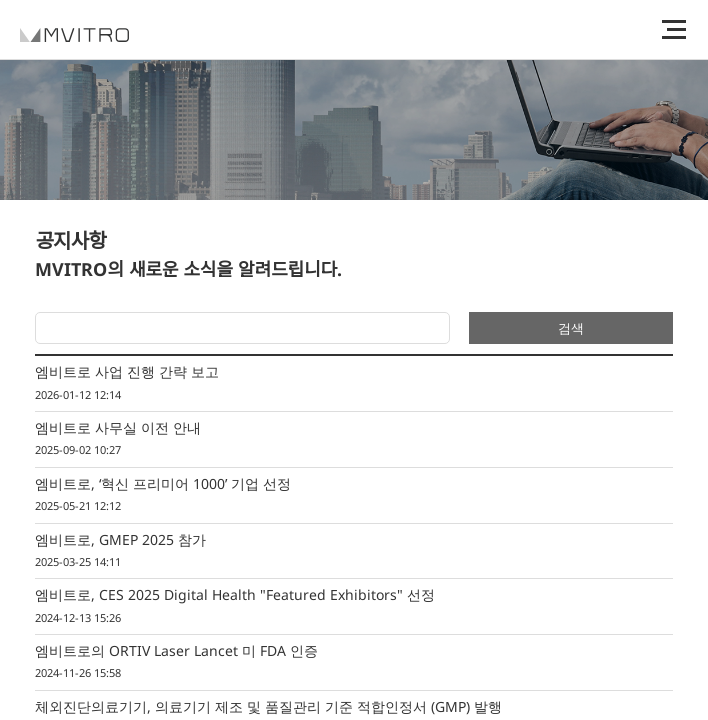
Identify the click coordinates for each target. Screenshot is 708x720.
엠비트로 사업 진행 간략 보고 (353, 384)
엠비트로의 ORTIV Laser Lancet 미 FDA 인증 (353, 663)
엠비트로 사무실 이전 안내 (353, 440)
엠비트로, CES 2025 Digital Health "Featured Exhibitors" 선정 (353, 607)
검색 (571, 328)
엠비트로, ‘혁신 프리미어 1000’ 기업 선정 (353, 496)
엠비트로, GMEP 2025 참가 (353, 552)
